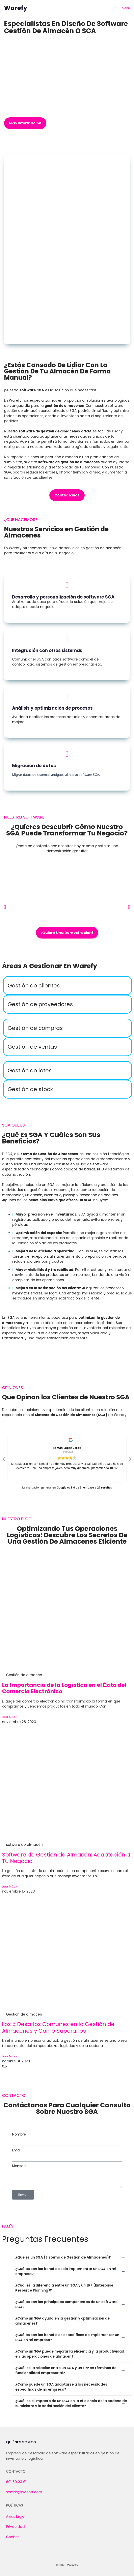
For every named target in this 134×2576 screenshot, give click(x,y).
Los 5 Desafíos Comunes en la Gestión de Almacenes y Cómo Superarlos (58, 2027)
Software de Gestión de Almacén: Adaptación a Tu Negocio (66, 1858)
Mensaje (19, 2166)
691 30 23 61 (16, 2481)
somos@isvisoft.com (24, 2492)
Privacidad (15, 2526)
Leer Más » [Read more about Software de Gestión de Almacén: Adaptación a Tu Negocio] (9, 1886)
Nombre (19, 2134)
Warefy (15, 8)
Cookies (13, 2537)
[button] (5, 906)
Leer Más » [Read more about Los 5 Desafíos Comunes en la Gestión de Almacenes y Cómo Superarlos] (9, 2056)
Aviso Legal (15, 2516)
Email (16, 2150)
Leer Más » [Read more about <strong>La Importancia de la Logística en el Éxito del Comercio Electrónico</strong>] (9, 1717)
